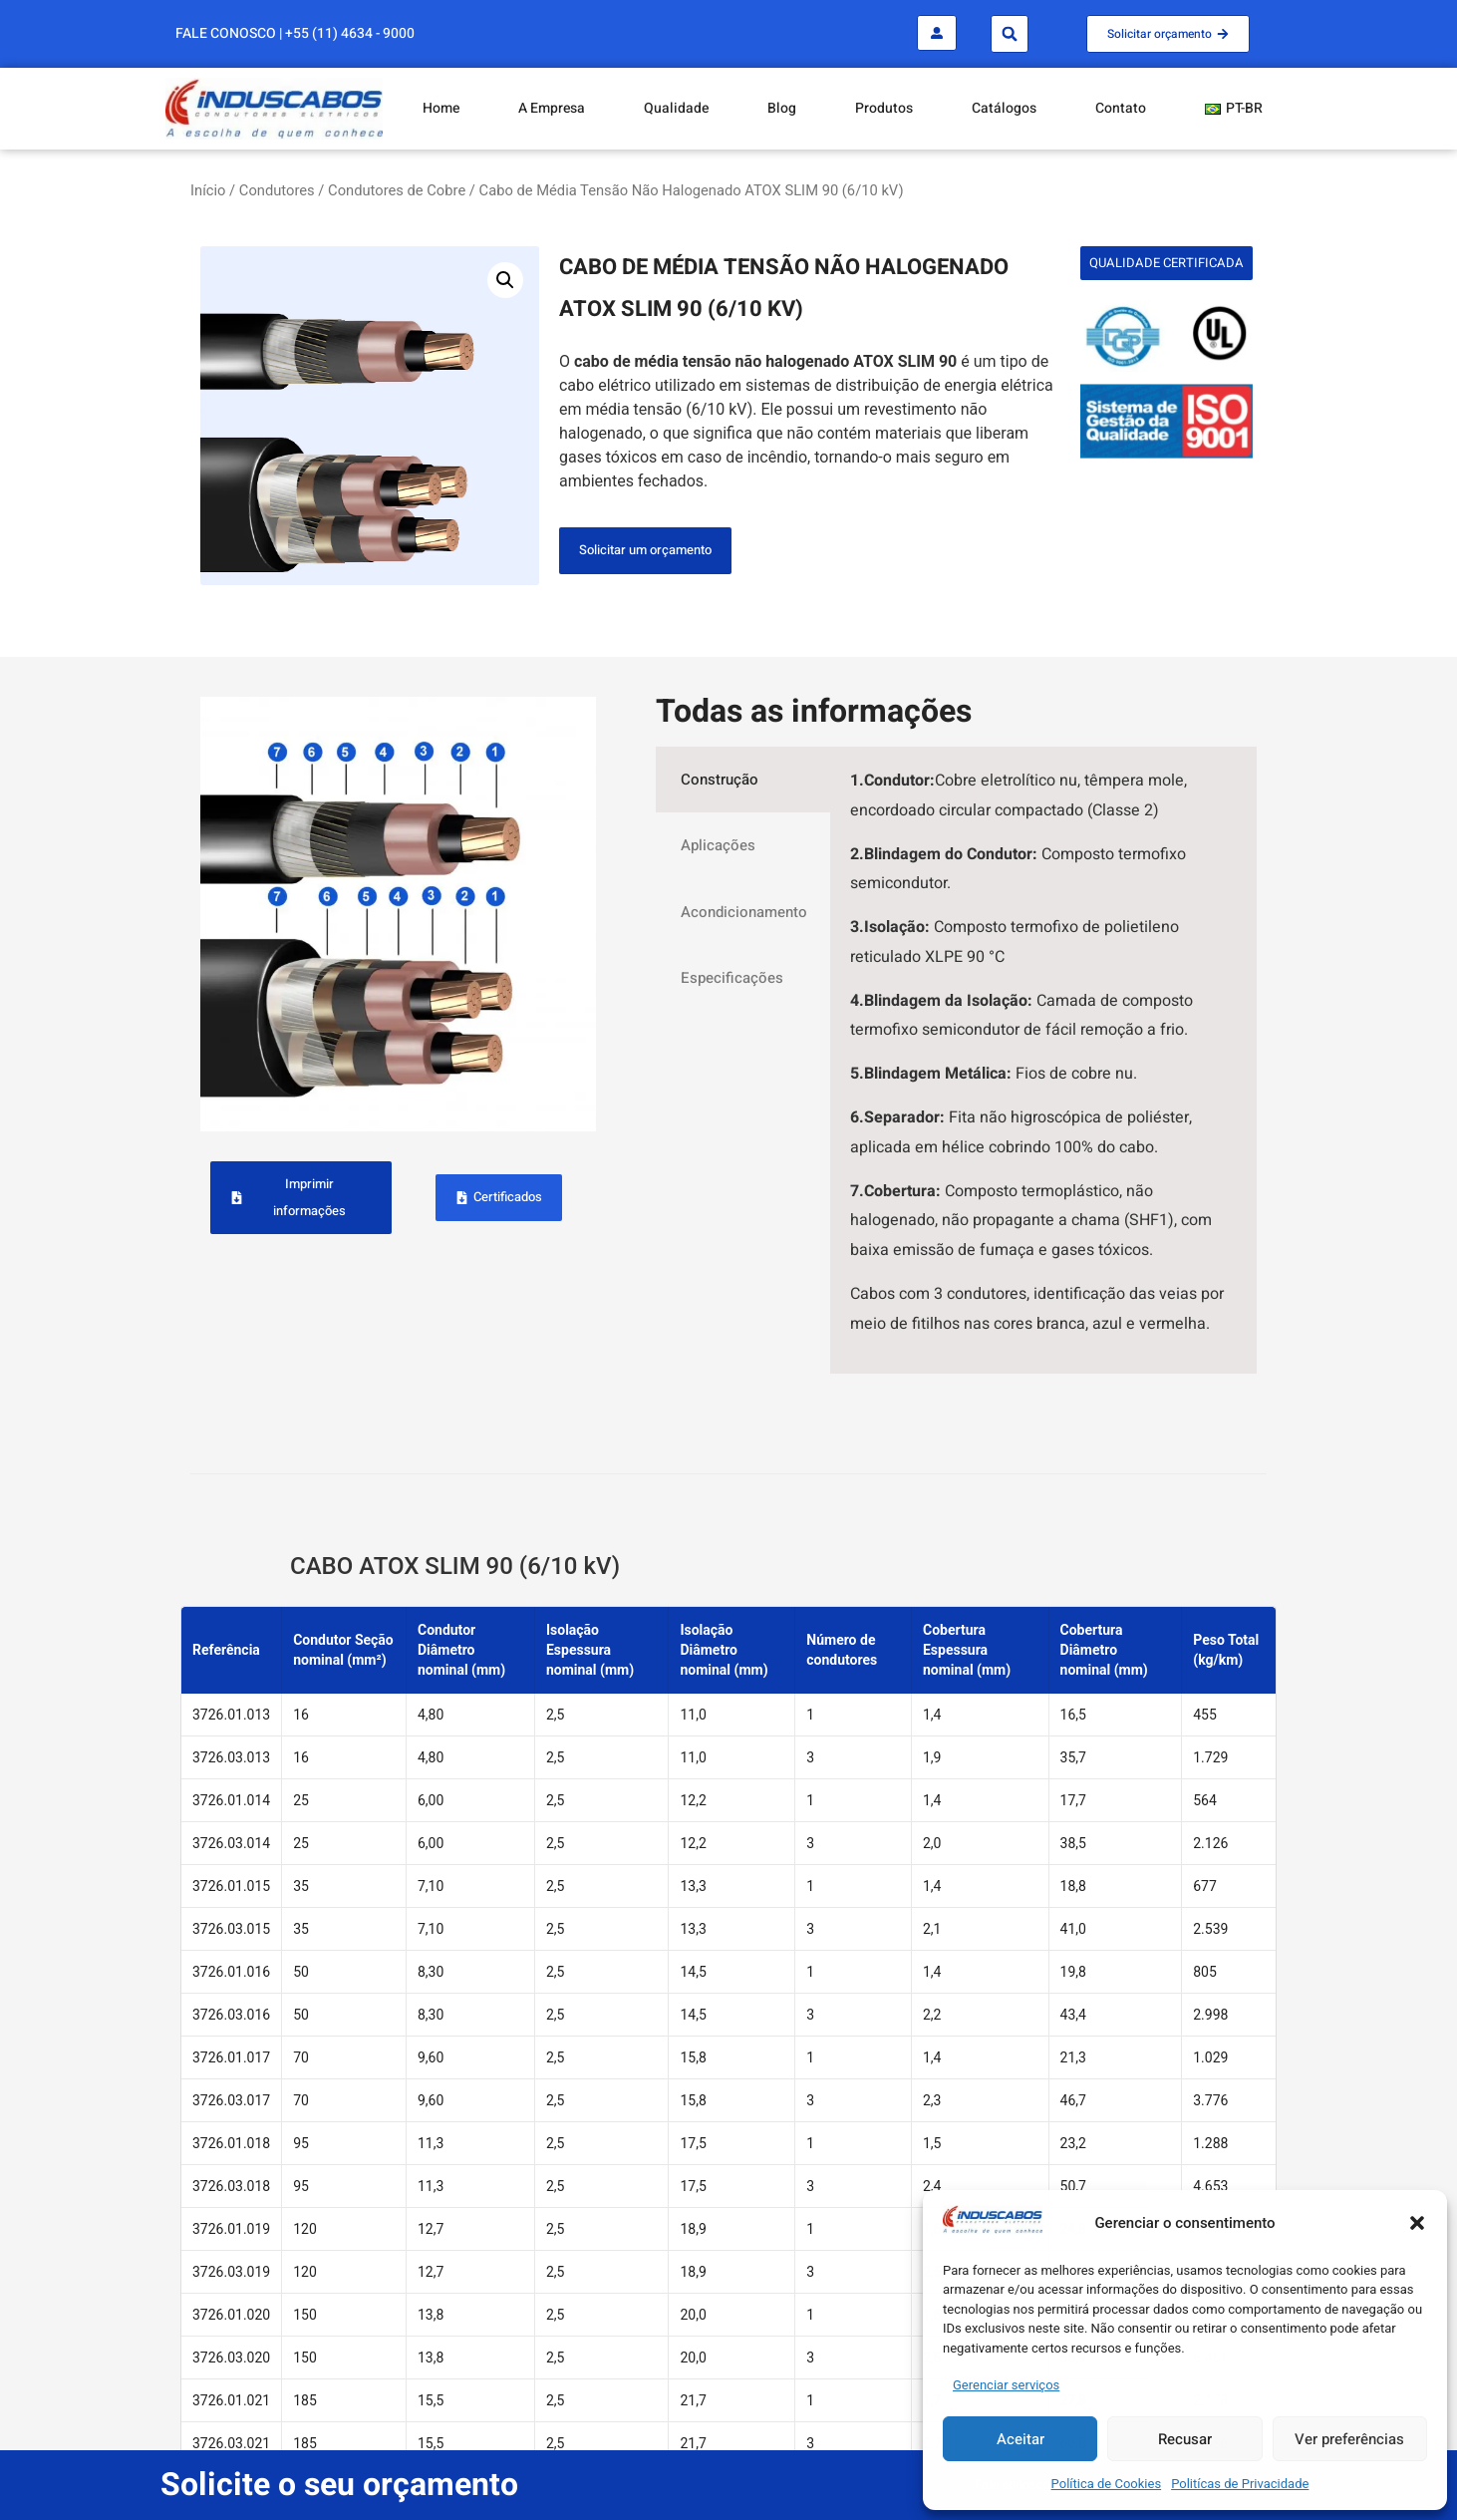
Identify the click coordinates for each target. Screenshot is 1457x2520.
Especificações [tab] (732, 978)
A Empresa (551, 108)
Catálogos (1004, 108)
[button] (1417, 2223)
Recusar (1185, 2439)
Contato (1120, 108)
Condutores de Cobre (396, 190)
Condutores (277, 190)
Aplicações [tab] (718, 845)
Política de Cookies (1106, 2483)
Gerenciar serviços (1006, 2384)
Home (441, 108)
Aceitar (1020, 2439)
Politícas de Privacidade (1240, 2483)
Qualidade (676, 108)
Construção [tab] (719, 779)
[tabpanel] (1043, 1060)
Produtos (884, 108)
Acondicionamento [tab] (744, 912)
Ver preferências (1349, 2439)
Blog (781, 108)
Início (207, 190)
